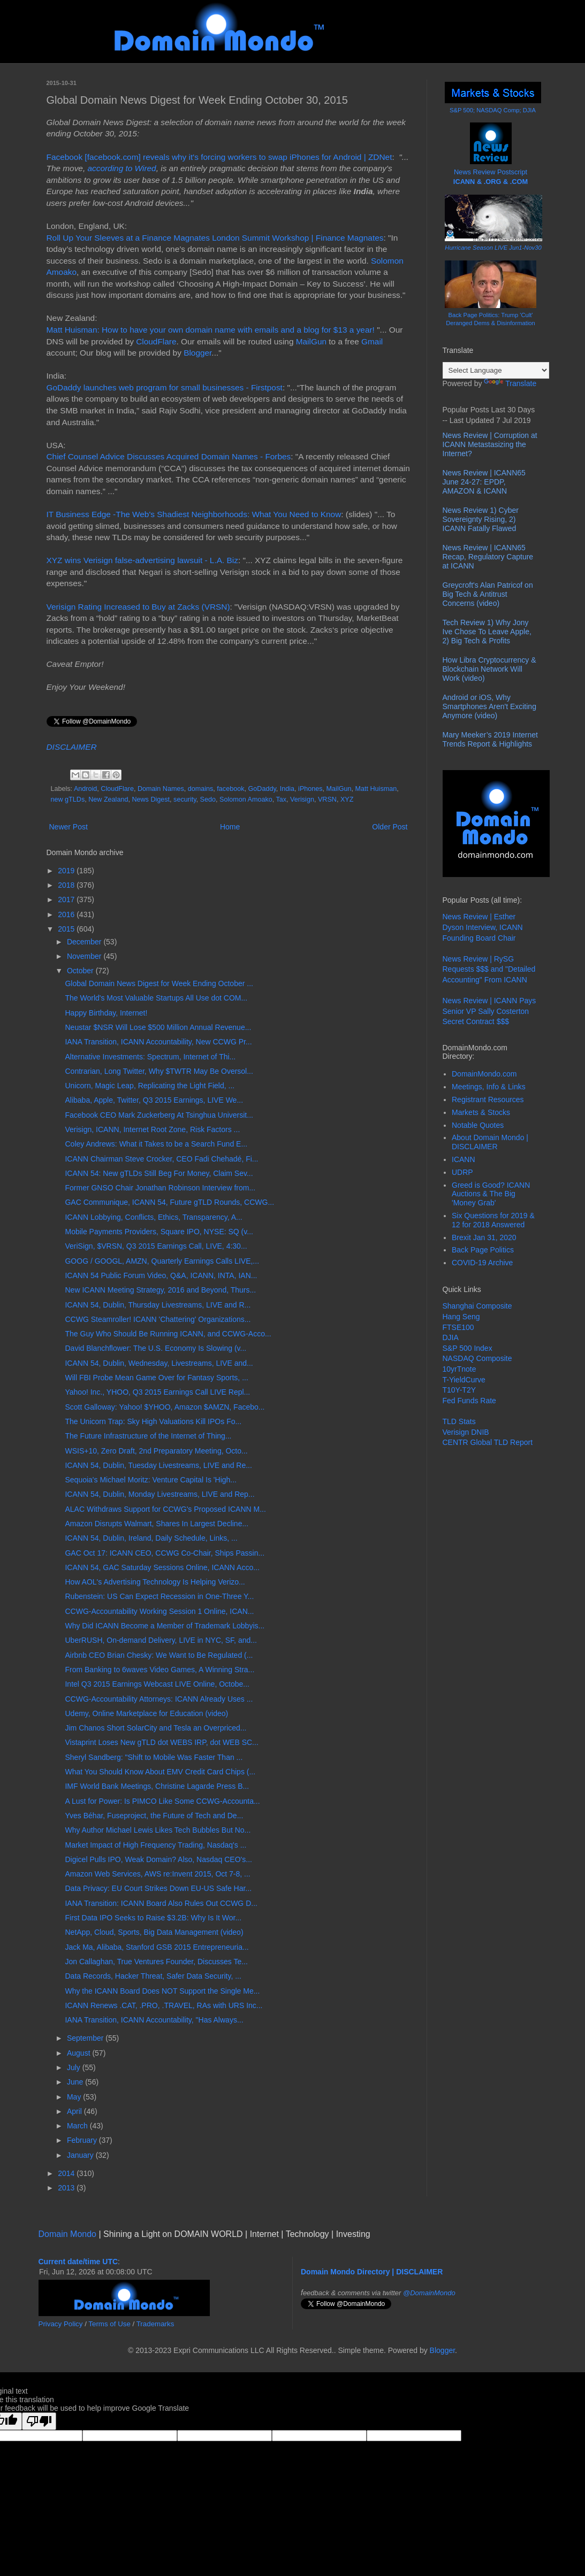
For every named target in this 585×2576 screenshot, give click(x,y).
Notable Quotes (478, 1125)
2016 (67, 914)
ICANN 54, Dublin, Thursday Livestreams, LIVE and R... (157, 1305)
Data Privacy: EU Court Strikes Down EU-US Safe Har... (158, 1888)
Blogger (197, 352)
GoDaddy (262, 789)
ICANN (463, 1159)
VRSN (327, 799)
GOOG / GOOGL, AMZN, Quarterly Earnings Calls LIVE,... (162, 1261)
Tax (281, 799)
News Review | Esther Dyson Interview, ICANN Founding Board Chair (483, 927)
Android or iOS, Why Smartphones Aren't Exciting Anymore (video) (489, 706)
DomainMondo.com (484, 1074)
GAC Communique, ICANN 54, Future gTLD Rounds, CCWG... (169, 1202)
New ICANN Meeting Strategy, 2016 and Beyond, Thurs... (160, 1290)
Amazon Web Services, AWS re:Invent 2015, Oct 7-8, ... (157, 1874)
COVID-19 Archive (482, 1262)
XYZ (347, 799)
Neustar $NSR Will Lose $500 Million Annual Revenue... (158, 1027)
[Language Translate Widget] (496, 370)
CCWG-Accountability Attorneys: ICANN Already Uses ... (159, 1699)
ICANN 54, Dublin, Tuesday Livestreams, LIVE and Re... (158, 1465)
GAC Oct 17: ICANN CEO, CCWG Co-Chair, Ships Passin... (164, 1553)
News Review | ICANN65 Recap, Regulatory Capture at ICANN (488, 556)
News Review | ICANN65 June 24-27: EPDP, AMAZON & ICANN (484, 481)
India (287, 789)
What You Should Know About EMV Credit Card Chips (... (160, 1771)
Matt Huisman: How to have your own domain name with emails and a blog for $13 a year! (211, 329)
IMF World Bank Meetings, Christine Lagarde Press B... (157, 1786)
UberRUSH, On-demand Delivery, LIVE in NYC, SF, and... (160, 1640)
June (76, 2082)
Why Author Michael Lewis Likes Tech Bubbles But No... (157, 1830)
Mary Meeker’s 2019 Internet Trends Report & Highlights (490, 739)
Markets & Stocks (481, 1112)
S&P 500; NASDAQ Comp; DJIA (493, 110)
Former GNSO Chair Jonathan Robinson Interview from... (160, 1187)
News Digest (151, 799)
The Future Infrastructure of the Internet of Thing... (148, 1436)
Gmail (372, 341)
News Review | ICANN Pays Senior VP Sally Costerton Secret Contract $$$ (489, 1011)
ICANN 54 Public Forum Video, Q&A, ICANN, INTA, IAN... (161, 1275)
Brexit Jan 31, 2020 (484, 1237)
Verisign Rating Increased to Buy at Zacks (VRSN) (138, 606)
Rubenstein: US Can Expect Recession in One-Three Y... (159, 1596)
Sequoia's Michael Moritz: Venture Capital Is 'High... (151, 1479)
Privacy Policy (61, 2324)
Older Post (389, 826)
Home (230, 826)
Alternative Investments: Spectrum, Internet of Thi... (150, 1056)
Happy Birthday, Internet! (106, 1013)
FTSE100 (458, 1327)
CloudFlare (156, 341)
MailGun (311, 341)
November (85, 956)
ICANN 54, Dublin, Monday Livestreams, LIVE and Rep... (159, 1494)
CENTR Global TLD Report (488, 1442)
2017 (67, 899)
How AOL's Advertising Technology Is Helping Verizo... (155, 1582)
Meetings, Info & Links (489, 1086)
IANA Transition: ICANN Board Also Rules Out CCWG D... (161, 1903)
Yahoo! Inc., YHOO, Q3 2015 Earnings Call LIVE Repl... (157, 1392)
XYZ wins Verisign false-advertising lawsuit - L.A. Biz (142, 560)
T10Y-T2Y (459, 1390)
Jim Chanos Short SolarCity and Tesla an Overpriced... (155, 1728)
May (75, 2097)
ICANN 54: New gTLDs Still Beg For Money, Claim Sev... (159, 1173)
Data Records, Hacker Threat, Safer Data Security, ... (153, 1976)
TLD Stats (459, 1421)
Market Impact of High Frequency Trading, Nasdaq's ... (155, 1845)
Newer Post (68, 826)
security (184, 799)
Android (85, 789)
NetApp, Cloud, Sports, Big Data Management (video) (154, 1932)
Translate (510, 383)
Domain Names (161, 789)
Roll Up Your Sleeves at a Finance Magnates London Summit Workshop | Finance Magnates (215, 237)
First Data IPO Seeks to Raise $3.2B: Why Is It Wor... (153, 1917)
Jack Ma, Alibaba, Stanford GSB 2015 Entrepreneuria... (156, 1947)
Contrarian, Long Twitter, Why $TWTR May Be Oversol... (159, 1071)
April (75, 2111)
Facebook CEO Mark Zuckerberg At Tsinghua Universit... (159, 1115)
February (83, 2140)
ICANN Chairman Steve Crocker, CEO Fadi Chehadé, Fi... (161, 1159)
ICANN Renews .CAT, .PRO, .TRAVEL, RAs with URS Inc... (163, 2005)
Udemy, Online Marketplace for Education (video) (146, 1713)
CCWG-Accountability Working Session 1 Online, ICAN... (159, 1611)
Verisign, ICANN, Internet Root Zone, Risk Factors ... (152, 1129)
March (78, 2125)
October (81, 970)
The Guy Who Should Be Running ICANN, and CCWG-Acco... (168, 1333)
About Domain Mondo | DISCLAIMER (490, 1142)
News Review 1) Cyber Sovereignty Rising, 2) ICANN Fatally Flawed (481, 519)
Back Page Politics (483, 1249)
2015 (67, 929)
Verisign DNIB (466, 1432)
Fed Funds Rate (469, 1400)
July (74, 2067)
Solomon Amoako (245, 799)
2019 (67, 870)
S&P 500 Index (467, 1348)
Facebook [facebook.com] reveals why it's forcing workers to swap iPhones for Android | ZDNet (219, 157)
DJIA (451, 1337)
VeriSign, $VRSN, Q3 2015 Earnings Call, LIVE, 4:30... (156, 1246)
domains (201, 789)
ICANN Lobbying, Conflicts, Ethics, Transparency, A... (153, 1217)
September (86, 2038)
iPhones (310, 789)
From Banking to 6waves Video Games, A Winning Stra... (159, 1669)
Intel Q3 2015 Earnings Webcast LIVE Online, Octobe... (157, 1684)
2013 (67, 2187)
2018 (67, 885)
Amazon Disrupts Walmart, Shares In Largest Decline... (156, 1523)
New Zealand (108, 799)
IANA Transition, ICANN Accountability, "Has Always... (154, 2020)
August (79, 2053)
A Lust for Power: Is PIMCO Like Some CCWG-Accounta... (162, 1801)
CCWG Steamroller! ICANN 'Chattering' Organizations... (157, 1319)
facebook (230, 789)
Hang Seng (461, 1316)
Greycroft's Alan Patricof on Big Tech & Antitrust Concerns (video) (488, 594)
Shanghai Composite (477, 1306)
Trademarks (155, 2324)
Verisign (302, 799)
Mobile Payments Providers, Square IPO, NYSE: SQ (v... (159, 1231)
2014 (67, 2173)
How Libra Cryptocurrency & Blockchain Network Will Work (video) (489, 669)
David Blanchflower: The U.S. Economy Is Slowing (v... (155, 1348)
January (81, 2155)
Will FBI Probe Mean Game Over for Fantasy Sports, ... (156, 1377)
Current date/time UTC (78, 2261)
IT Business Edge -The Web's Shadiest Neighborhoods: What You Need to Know (194, 514)
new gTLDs (68, 799)
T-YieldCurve (464, 1379)
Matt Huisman (376, 789)
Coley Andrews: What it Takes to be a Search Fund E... (156, 1144)
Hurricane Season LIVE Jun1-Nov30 (493, 247)
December (85, 941)
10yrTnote (459, 1369)
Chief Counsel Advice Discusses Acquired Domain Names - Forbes (169, 456)
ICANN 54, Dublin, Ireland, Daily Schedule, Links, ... (151, 1538)
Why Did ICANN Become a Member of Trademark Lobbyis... (164, 1625)
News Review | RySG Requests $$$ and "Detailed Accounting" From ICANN (489, 969)
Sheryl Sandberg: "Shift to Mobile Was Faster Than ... (153, 1757)
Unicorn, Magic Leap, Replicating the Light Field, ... (149, 1085)
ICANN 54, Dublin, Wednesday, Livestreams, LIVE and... (159, 1363)
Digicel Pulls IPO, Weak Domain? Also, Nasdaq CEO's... (158, 1859)
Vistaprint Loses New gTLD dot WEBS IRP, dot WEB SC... (161, 1742)
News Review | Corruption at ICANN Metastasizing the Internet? (490, 444)
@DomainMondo (429, 2293)
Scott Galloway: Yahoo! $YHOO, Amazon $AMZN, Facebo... (164, 1407)
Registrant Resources (488, 1099)
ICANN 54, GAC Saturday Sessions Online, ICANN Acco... (162, 1567)
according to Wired (121, 168)
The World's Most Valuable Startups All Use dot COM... (156, 998)
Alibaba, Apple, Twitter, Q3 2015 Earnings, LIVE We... (154, 1100)
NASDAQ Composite (477, 1358)
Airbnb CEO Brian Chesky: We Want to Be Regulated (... (159, 1655)
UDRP (462, 1172)
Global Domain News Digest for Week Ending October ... (159, 983)
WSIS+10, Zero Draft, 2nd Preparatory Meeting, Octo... (156, 1451)
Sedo (208, 799)
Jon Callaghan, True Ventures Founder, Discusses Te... (156, 1961)
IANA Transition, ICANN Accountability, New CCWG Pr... (158, 1041)
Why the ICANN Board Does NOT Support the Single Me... (162, 1991)
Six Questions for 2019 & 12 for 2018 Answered (493, 1220)
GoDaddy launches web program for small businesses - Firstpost (165, 387)
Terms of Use (109, 2324)
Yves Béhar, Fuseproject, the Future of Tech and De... (154, 1815)
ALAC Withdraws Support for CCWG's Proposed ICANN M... (165, 1509)
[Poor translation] (39, 2421)
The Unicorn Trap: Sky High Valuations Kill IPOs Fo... (153, 1421)
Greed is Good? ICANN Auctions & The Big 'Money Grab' (491, 1194)
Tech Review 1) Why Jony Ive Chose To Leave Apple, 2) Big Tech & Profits (487, 631)
